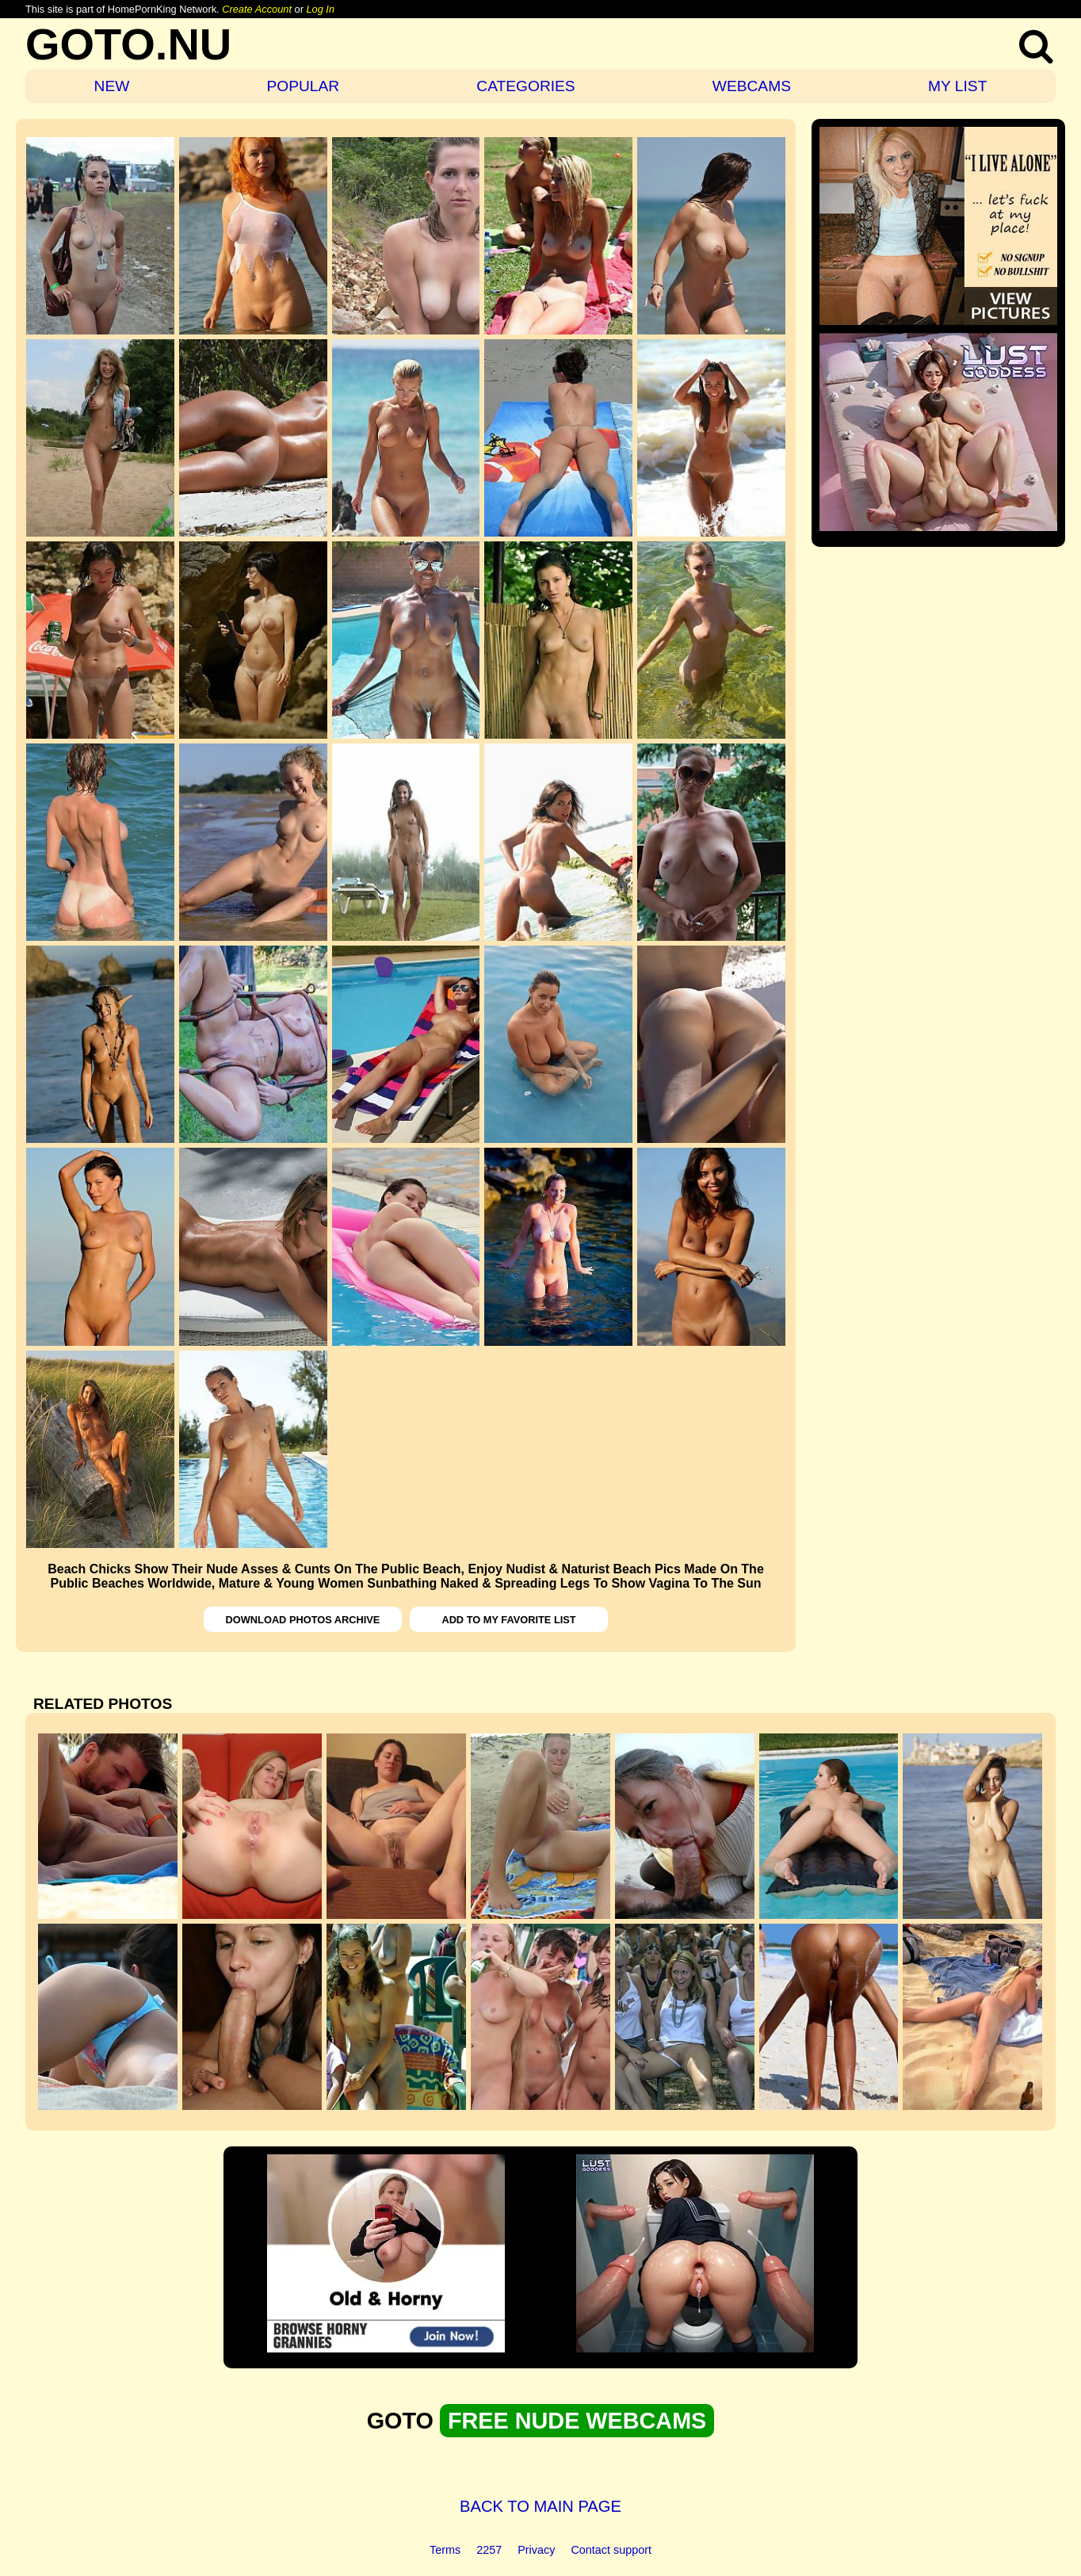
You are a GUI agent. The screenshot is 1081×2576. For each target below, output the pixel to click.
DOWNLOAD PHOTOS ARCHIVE (303, 1620)
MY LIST (957, 86)
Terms (445, 2550)
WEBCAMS (751, 86)
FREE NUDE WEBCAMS (577, 2420)
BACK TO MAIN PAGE (540, 2506)
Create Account (257, 9)
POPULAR (302, 86)
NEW (112, 86)
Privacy (536, 2550)
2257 (489, 2550)
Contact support (611, 2550)
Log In (320, 9)
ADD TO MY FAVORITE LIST (508, 1620)
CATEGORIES (525, 86)
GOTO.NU (128, 44)
